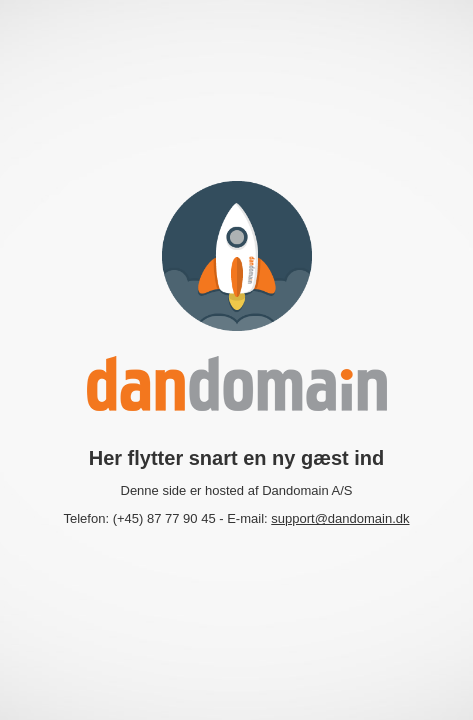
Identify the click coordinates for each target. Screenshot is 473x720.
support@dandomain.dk (340, 518)
